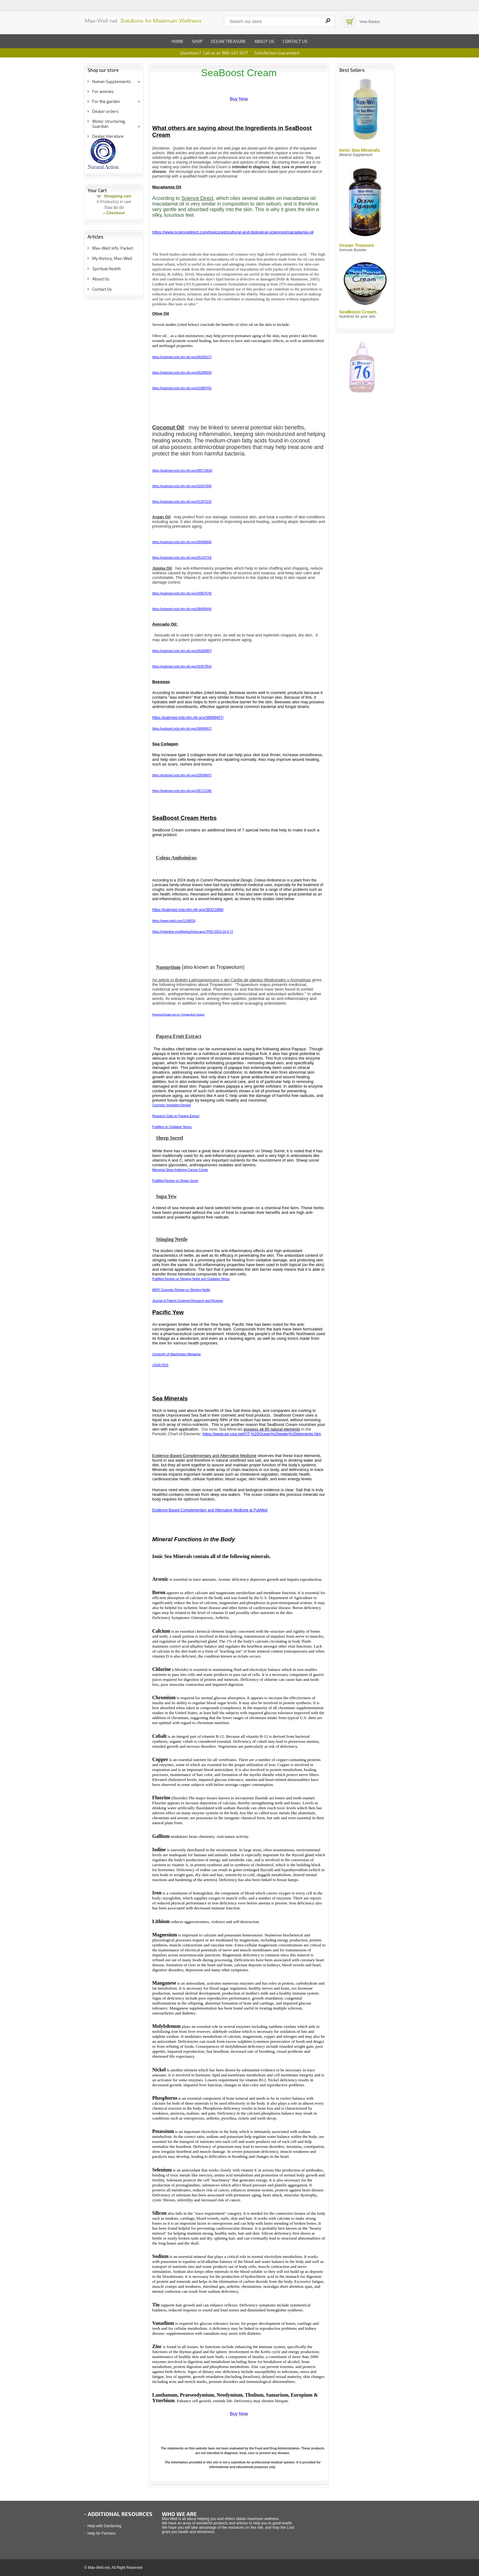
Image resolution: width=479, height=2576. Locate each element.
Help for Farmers (102, 2533)
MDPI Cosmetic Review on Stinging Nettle (181, 1290)
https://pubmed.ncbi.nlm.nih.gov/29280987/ (182, 651)
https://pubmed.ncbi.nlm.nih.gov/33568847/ (182, 775)
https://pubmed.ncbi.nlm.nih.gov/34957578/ (182, 593)
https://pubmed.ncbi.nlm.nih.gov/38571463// (182, 470)
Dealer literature (108, 136)
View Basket (369, 22)
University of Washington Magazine (176, 1354)
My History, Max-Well (112, 258)
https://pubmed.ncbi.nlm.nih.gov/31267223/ (182, 501)
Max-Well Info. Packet (112, 248)
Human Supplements (111, 81)
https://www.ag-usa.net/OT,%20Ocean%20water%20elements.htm (262, 1433)
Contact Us (102, 289)
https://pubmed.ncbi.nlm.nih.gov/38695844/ (182, 609)
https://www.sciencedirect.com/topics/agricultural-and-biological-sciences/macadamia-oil (232, 232)
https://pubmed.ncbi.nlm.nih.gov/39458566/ (182, 542)
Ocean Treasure (228, 41)
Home (178, 41)
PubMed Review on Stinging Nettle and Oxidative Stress (191, 1279)
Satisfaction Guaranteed (276, 52)
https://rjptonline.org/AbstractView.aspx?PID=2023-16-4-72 (192, 931)
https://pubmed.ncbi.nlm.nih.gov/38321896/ (188, 910)
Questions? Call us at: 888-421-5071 (214, 52)
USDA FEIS (160, 1365)
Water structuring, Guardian (109, 124)
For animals (103, 91)
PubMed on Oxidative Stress (172, 1127)
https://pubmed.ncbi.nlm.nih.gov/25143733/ (182, 557)
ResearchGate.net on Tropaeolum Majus (178, 1014)
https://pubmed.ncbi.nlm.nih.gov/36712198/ (182, 791)
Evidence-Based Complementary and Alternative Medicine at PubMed (209, 1510)
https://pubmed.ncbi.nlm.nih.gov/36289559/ (182, 372)
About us (264, 41)
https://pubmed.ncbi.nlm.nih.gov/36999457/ (188, 717)
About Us (100, 278)
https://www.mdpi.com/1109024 (173, 921)
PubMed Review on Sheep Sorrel (175, 1180)
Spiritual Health (106, 268)
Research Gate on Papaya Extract (175, 1116)
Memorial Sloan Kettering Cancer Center (180, 1170)
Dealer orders (105, 111)
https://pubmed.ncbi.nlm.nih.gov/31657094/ (182, 486)
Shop (197, 41)
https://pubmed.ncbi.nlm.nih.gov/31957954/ (182, 666)
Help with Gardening (104, 2526)
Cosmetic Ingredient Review (171, 1105)
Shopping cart (117, 196)
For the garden (106, 101)
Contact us (295, 41)
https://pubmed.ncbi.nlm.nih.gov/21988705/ (182, 388)
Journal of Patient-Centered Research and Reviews (187, 1300)
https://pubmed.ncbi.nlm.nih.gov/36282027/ (182, 357)
